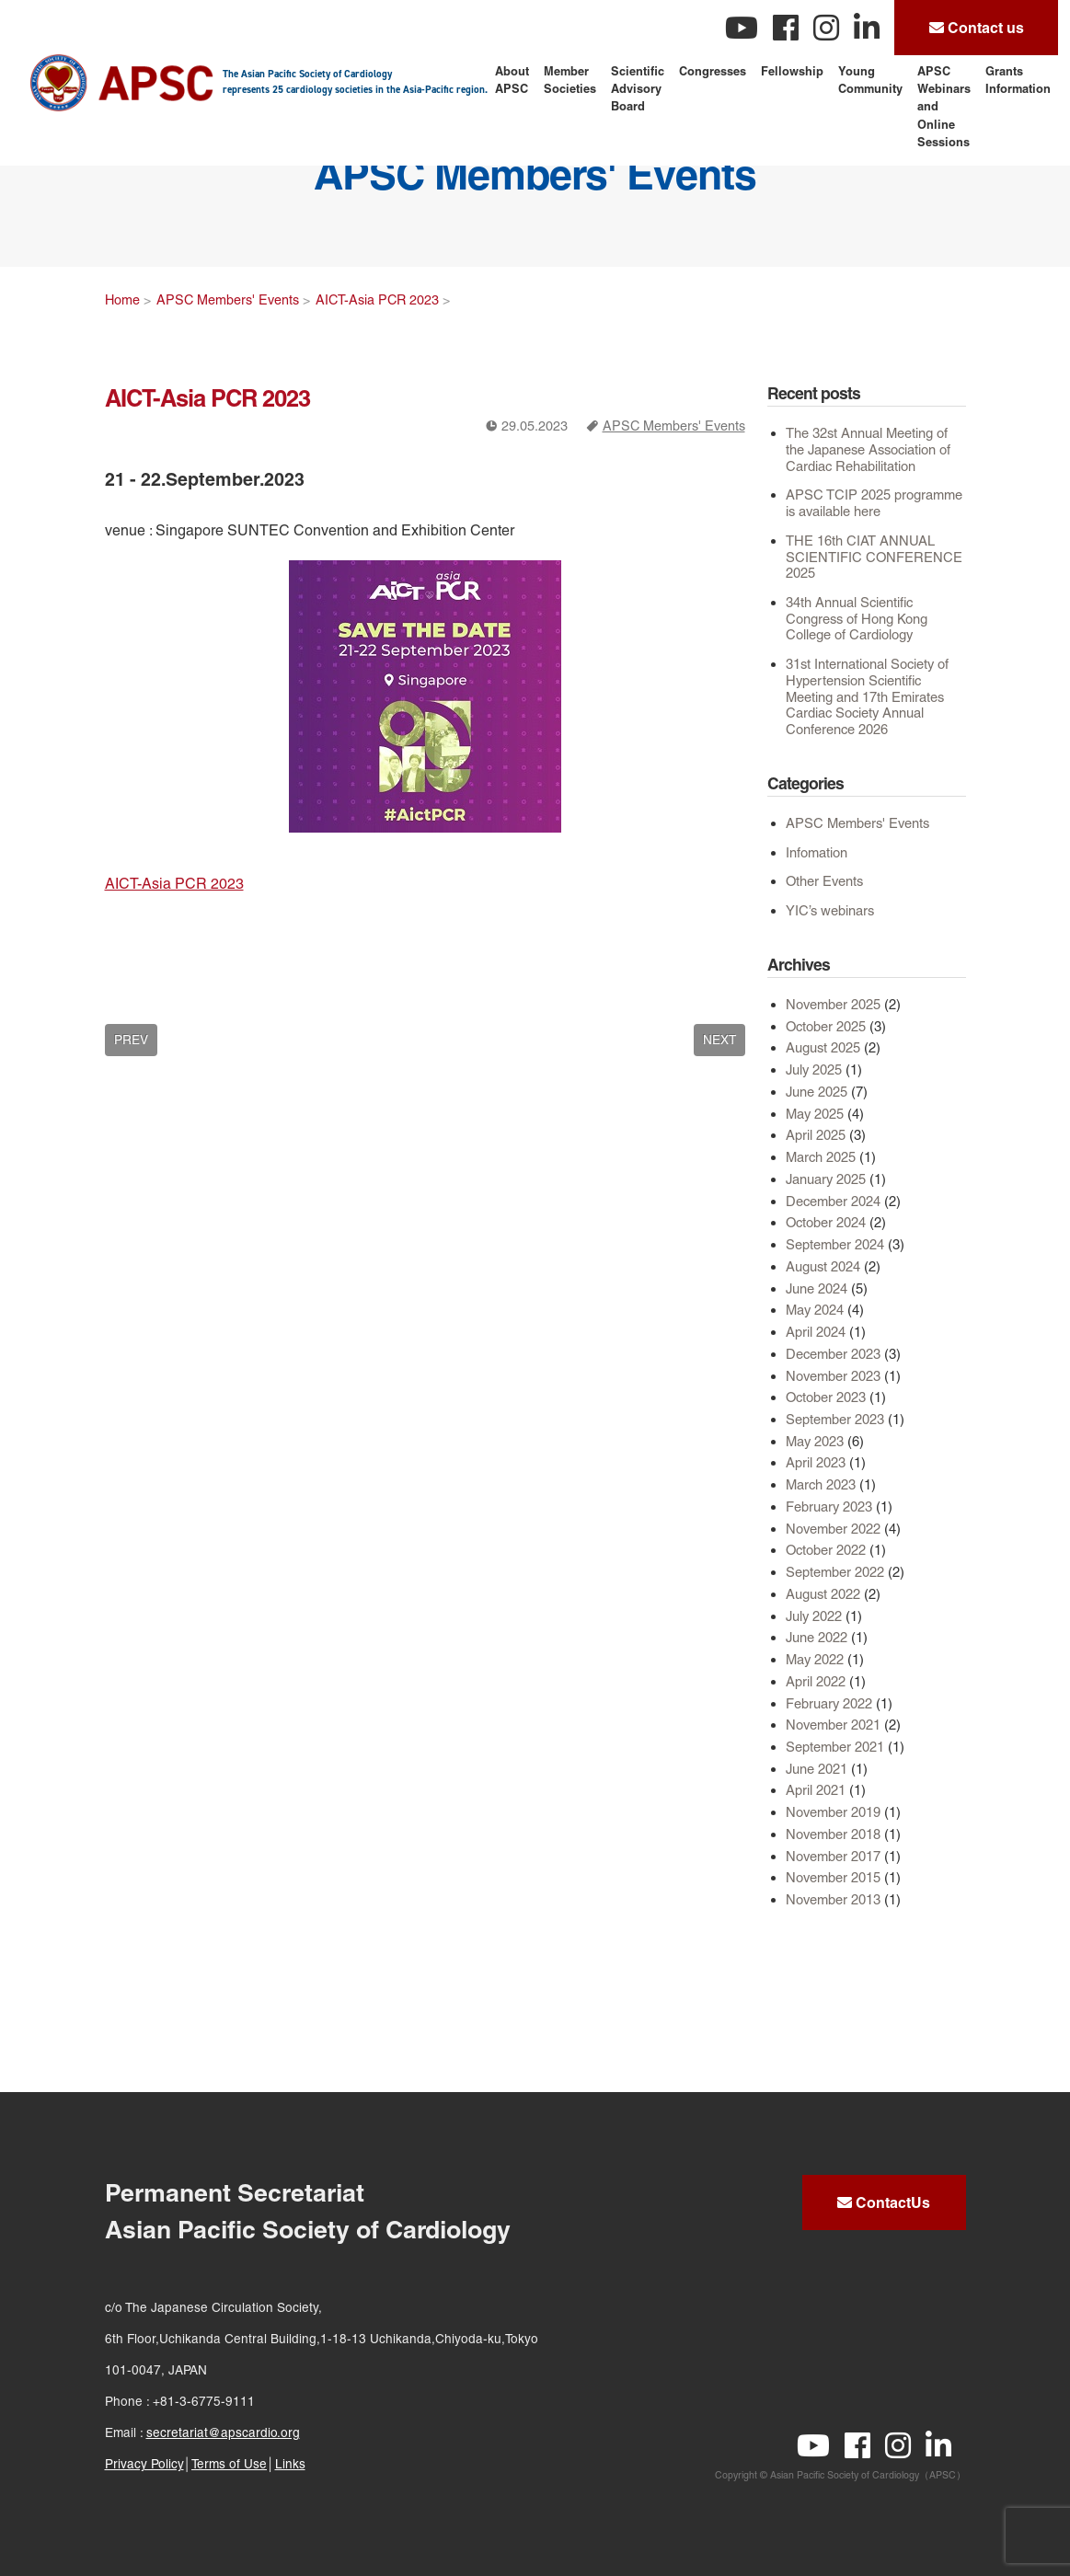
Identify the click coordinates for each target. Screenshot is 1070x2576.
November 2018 (833, 1834)
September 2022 (835, 1572)
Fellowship (792, 70)
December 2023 (833, 1354)
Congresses (712, 70)
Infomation (816, 852)
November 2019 (833, 1812)
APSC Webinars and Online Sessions (944, 106)
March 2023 (821, 1484)
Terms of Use (229, 2463)
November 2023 (833, 1376)
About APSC (512, 79)
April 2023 (816, 1462)
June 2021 (816, 1769)
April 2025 (816, 1135)
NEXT (719, 1039)
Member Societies (570, 79)
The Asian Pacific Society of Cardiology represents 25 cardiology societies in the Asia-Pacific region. (355, 81)
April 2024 (816, 1332)
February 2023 (829, 1506)
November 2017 (833, 1856)
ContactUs (883, 2202)
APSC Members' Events (674, 426)
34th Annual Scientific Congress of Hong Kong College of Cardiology (856, 618)
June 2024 (816, 1288)
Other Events (824, 881)
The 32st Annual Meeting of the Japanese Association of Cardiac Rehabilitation (868, 449)
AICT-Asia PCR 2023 (377, 300)
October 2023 (826, 1397)
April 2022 (816, 1681)
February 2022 (829, 1703)
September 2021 (835, 1746)
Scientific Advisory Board (637, 88)
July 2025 (814, 1069)
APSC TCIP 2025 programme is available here (874, 503)
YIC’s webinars (830, 910)
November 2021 (833, 1724)
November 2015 (833, 1877)
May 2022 (815, 1659)
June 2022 (816, 1637)
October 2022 (826, 1550)
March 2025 (821, 1157)
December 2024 (833, 1201)
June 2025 (816, 1091)
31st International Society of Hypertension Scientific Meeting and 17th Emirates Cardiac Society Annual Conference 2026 (867, 696)
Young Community (870, 79)
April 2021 (816, 1790)
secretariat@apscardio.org (223, 2432)
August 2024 (823, 1266)
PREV (131, 1039)
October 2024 (826, 1222)
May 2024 (815, 1309)
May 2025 (815, 1113)
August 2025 (823, 1047)
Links (290, 2463)
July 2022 (814, 1616)
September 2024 (835, 1244)
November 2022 (833, 1528)
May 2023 (815, 1441)
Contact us (976, 27)
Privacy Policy (144, 2463)
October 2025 (826, 1026)
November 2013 (833, 1899)
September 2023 (835, 1419)
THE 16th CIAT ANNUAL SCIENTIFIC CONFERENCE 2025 (874, 557)
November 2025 (833, 1004)
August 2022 (823, 1594)
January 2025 (826, 1179)
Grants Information (1018, 79)
